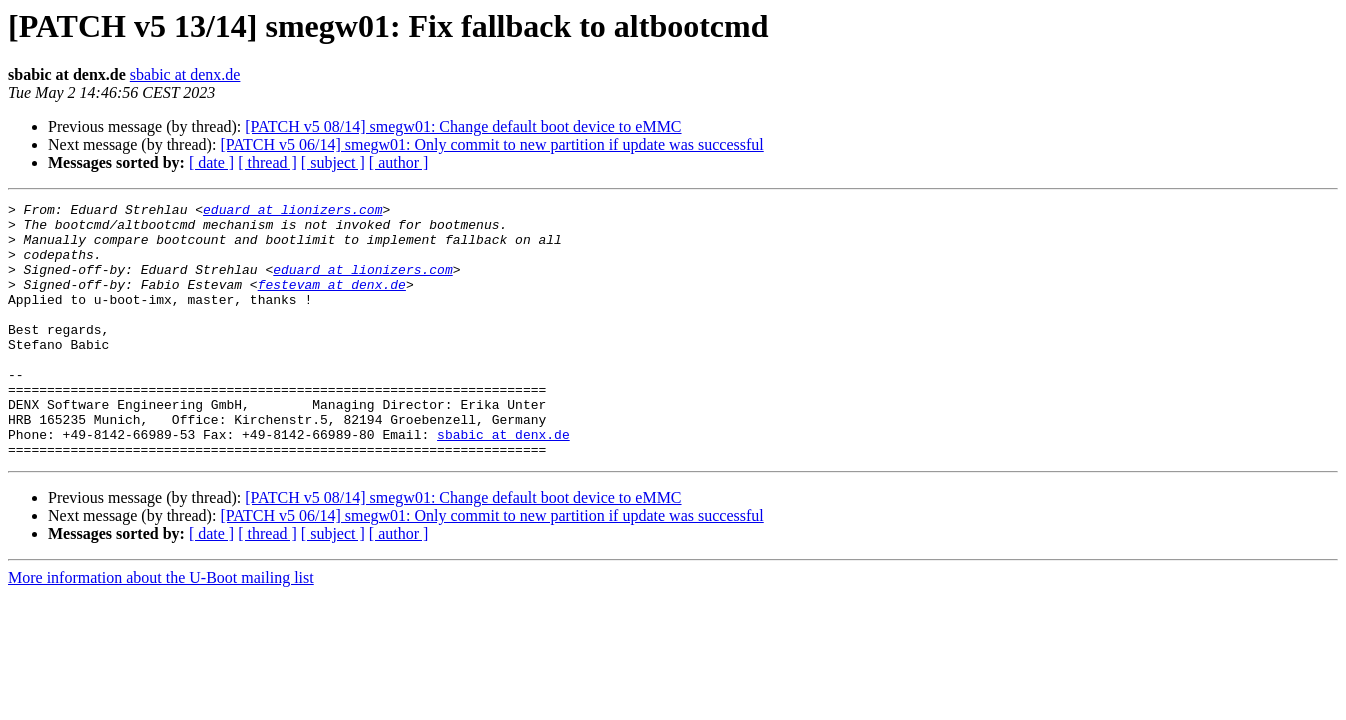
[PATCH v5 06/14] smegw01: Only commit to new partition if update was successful (491, 144)
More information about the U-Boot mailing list (161, 628)
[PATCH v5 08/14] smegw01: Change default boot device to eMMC (463, 126)
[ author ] (399, 162)
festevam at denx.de (332, 302)
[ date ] (211, 162)
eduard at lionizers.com (292, 212)
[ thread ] (267, 162)
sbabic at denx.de (185, 74)
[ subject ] (333, 162)
